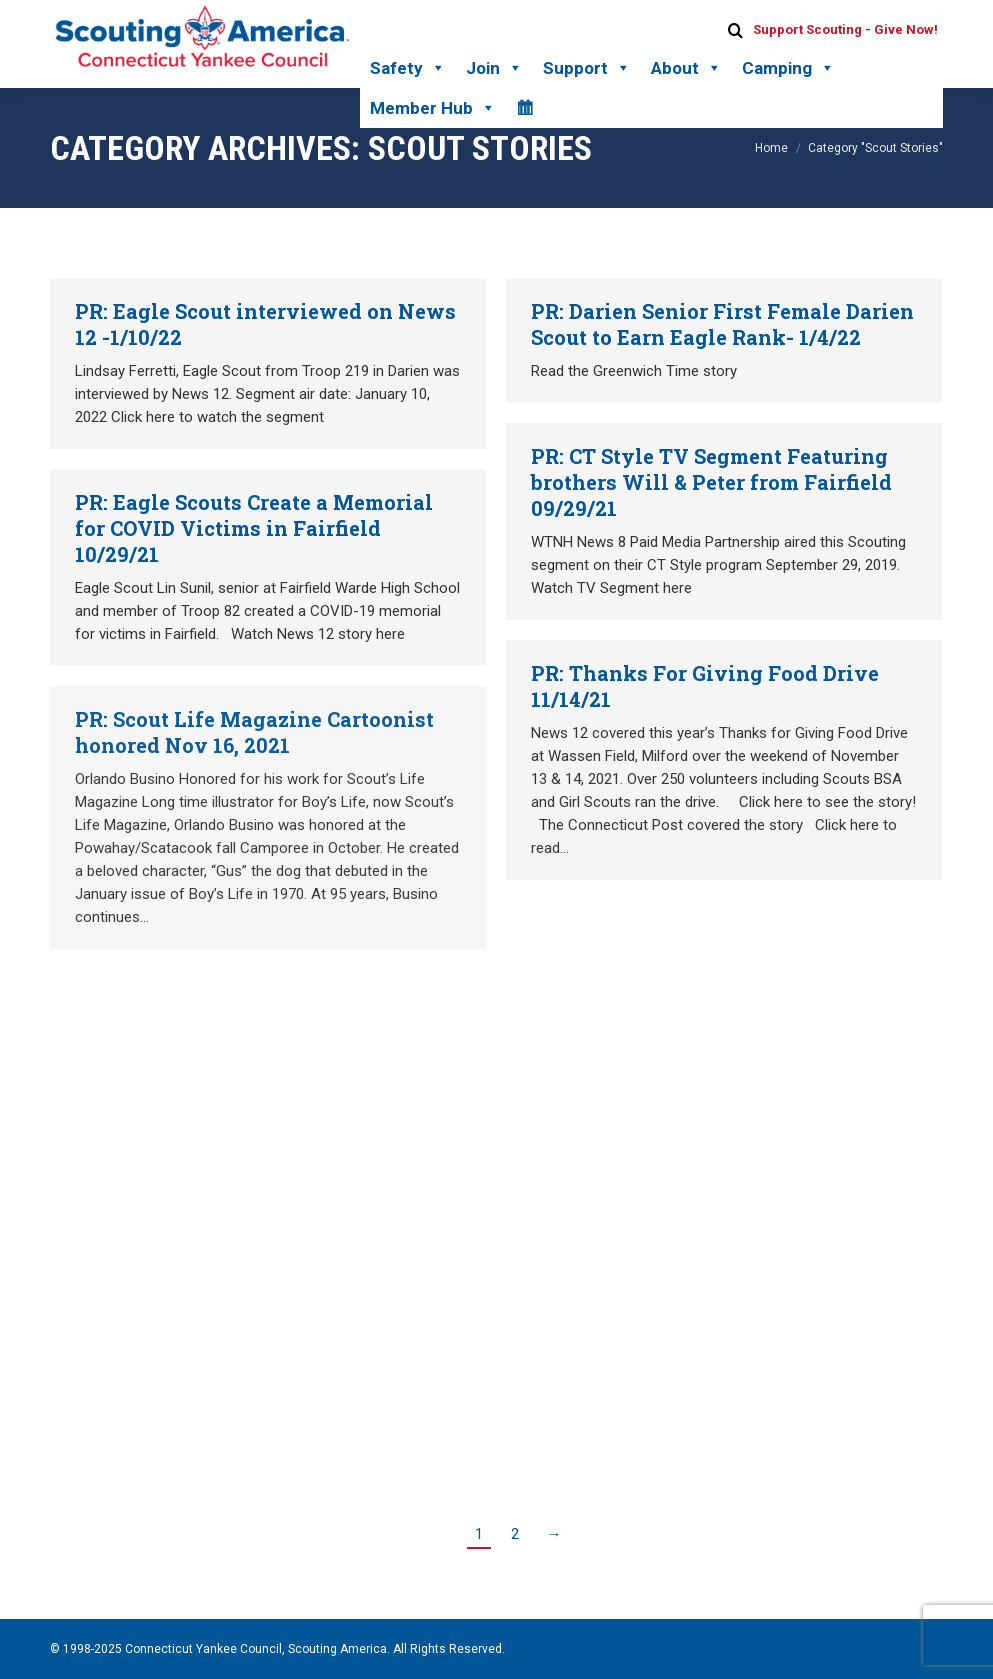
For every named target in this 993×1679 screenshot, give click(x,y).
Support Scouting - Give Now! (845, 29)
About (686, 68)
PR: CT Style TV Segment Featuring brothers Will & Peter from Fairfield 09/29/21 (711, 482)
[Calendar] (524, 108)
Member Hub (433, 108)
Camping (788, 68)
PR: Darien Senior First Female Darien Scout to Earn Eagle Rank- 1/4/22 (722, 324)
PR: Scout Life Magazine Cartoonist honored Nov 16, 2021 (254, 732)
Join (494, 68)
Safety (408, 68)
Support (587, 68)
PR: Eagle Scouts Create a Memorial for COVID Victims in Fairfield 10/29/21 (254, 528)
